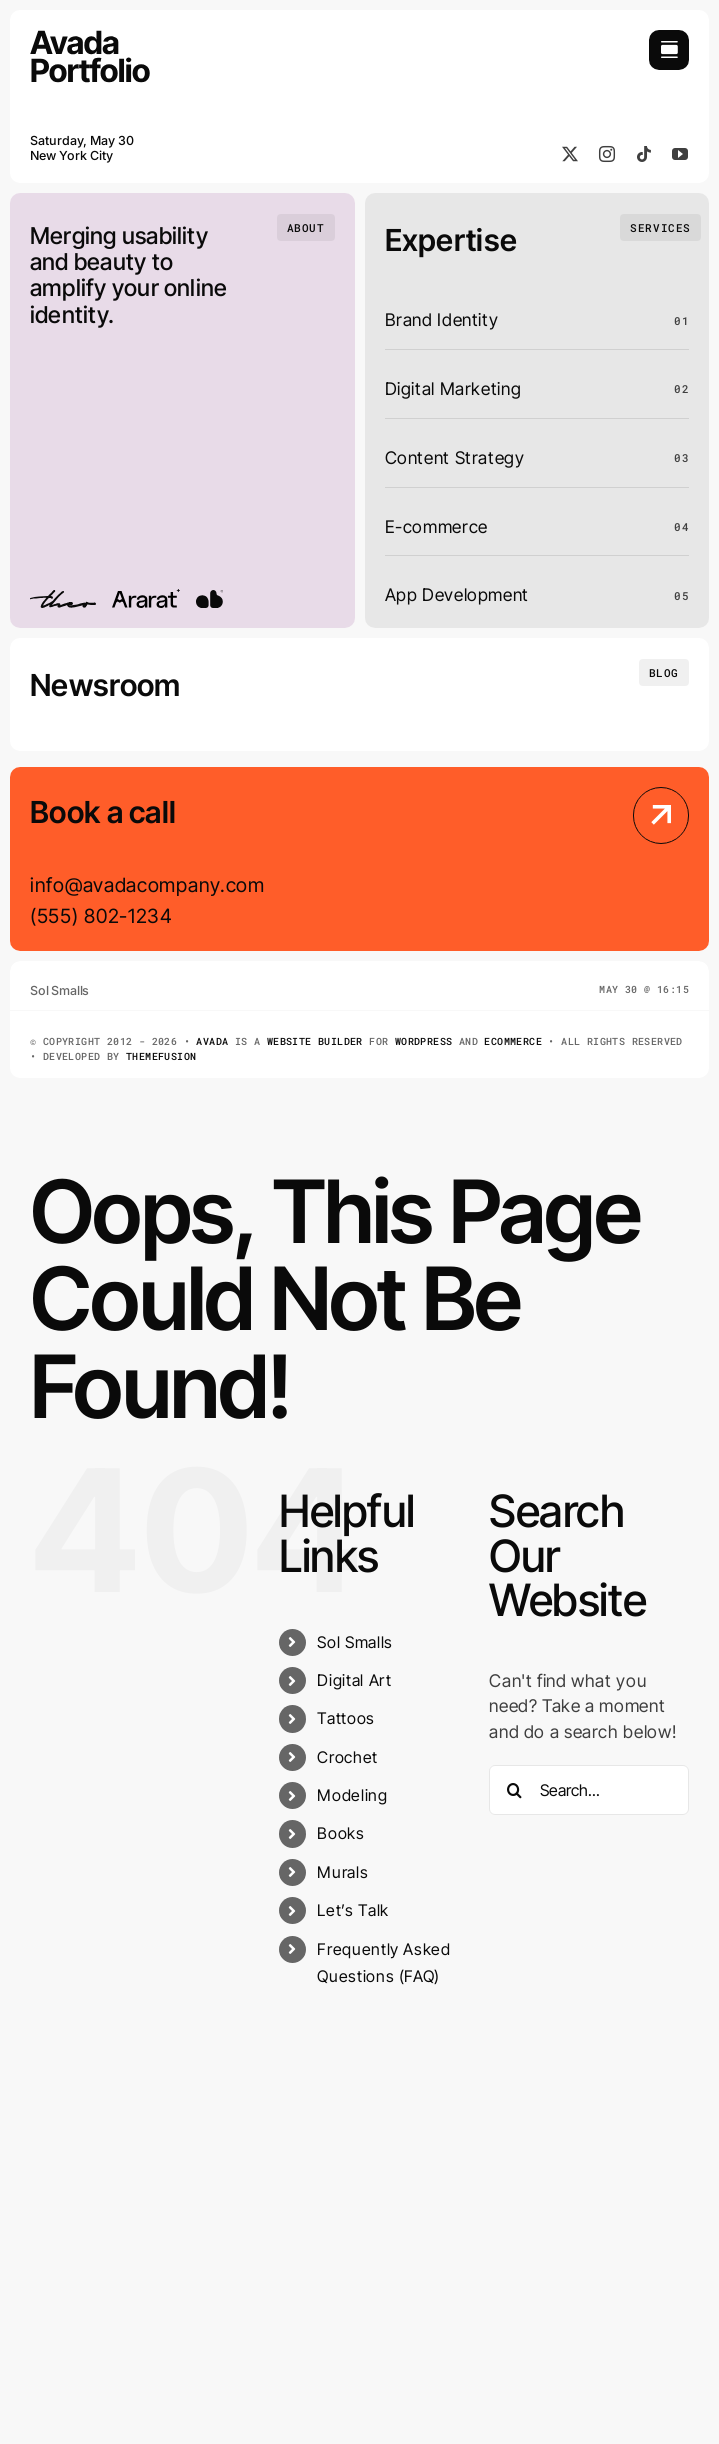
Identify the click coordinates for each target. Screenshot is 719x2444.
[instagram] (607, 154)
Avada (212, 1041)
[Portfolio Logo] (90, 38)
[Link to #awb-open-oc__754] (669, 50)
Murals (342, 1872)
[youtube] (680, 154)
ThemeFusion (161, 1056)
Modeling (352, 1795)
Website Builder (315, 1041)
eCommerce (513, 1041)
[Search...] (589, 1790)
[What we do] (660, 227)
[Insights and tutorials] (664, 672)
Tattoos (345, 1718)
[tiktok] (644, 154)
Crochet (347, 1757)
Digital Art (354, 1680)
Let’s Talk (352, 1910)
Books (340, 1833)
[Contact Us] (610, 861)
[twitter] (570, 154)
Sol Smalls (354, 1642)
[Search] (514, 1790)
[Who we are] (306, 227)
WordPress (424, 1041)
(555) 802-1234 (101, 916)
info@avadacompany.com (147, 885)
